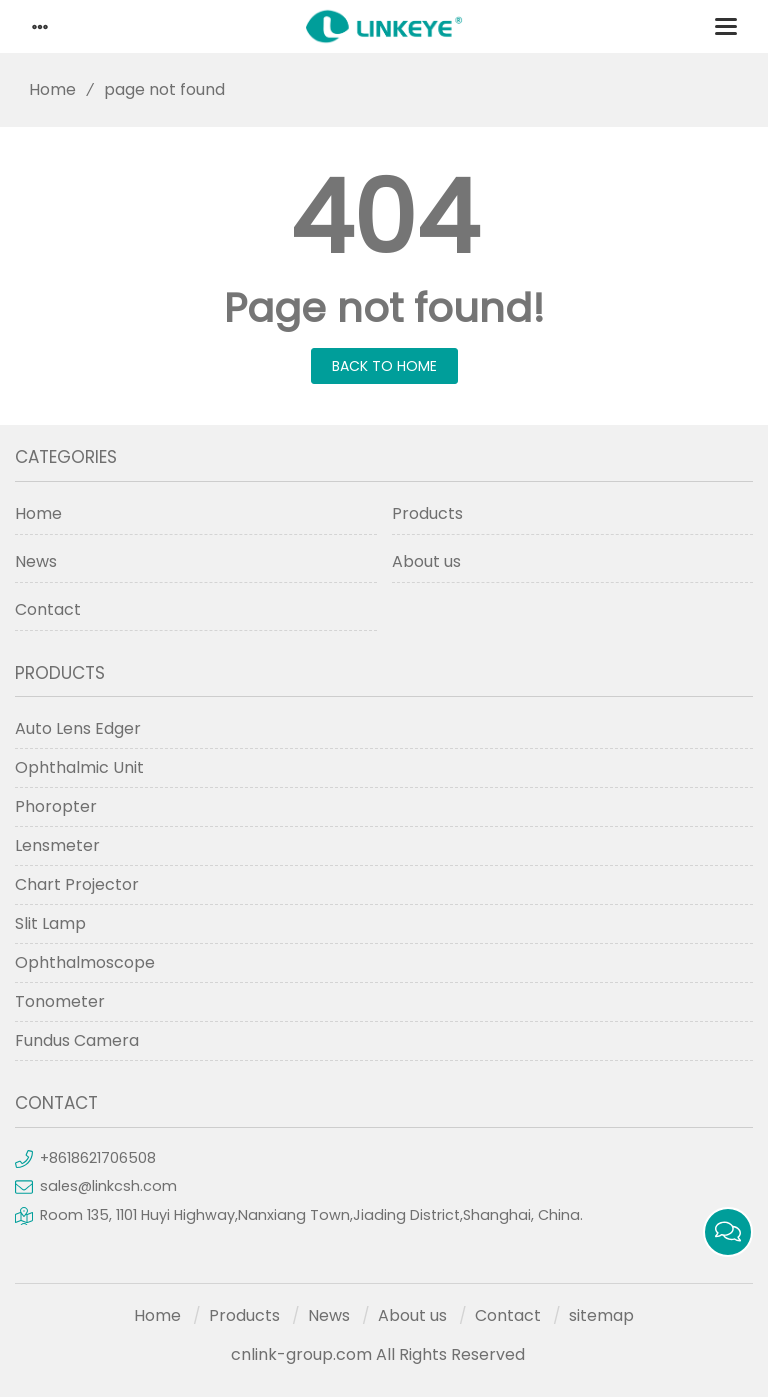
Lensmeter (57, 845)
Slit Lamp (50, 923)
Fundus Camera (77, 1040)
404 (384, 218)
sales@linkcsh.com (108, 1186)
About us (426, 561)
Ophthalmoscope (85, 962)
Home (45, 89)
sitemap (601, 1315)
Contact (48, 609)
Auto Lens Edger (78, 728)
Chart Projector (77, 884)
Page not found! (384, 308)
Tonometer (60, 1001)
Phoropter (56, 806)
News (36, 561)
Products (427, 513)
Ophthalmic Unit (79, 767)
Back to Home (384, 366)
